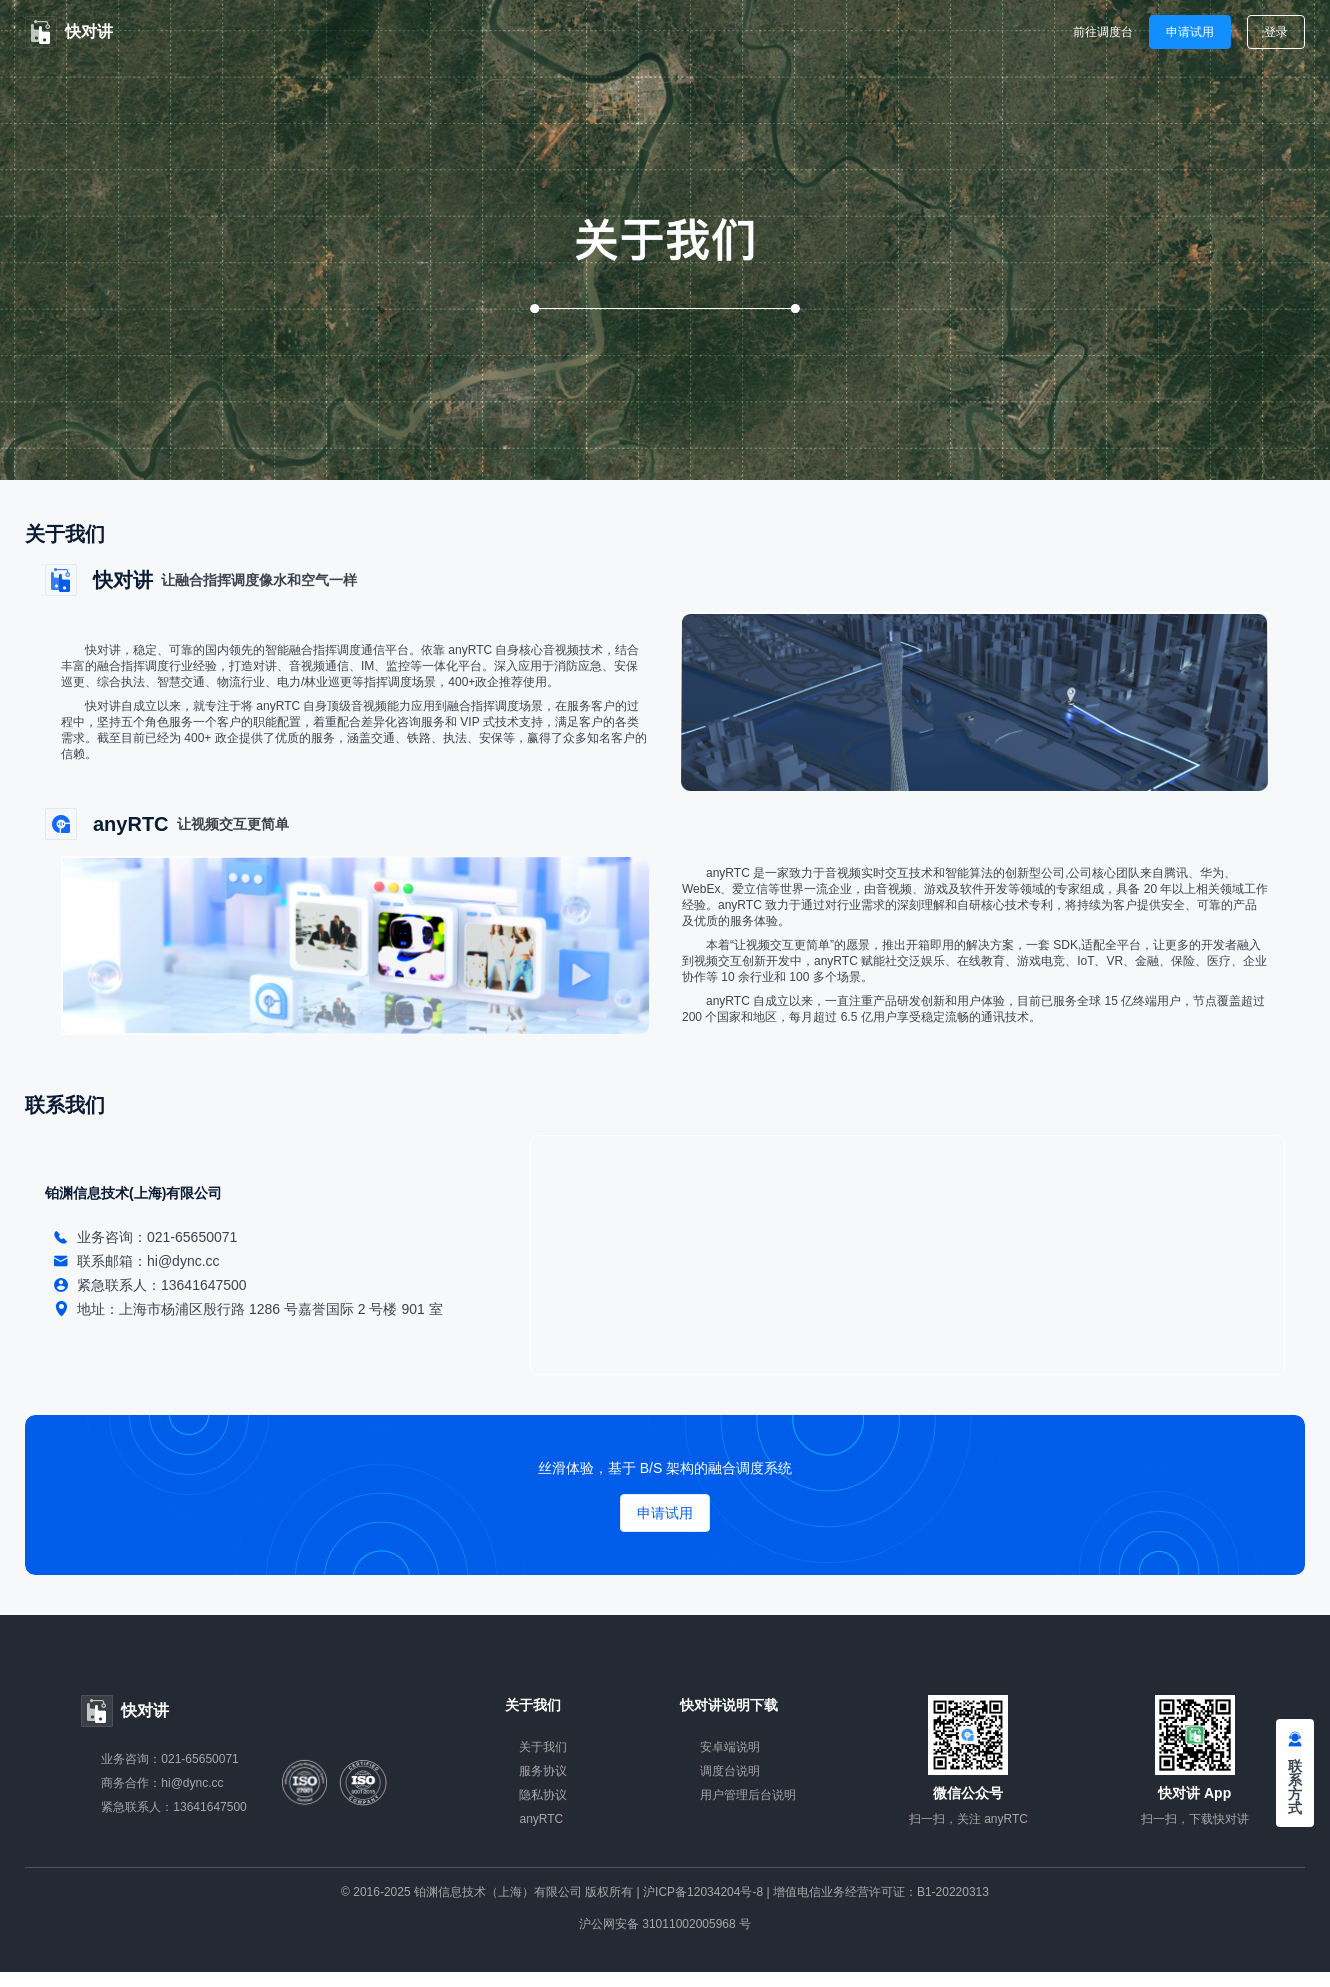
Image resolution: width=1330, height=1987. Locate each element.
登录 (1276, 32)
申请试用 (1190, 32)
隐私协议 (543, 1795)
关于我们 (543, 1747)
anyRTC (541, 1819)
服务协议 (543, 1771)
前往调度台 (1103, 32)
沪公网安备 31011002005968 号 (665, 1924)
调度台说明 (730, 1771)
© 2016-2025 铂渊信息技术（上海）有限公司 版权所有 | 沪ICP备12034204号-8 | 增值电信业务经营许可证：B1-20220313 (665, 1892)
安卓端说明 (730, 1747)
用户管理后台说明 (748, 1795)
